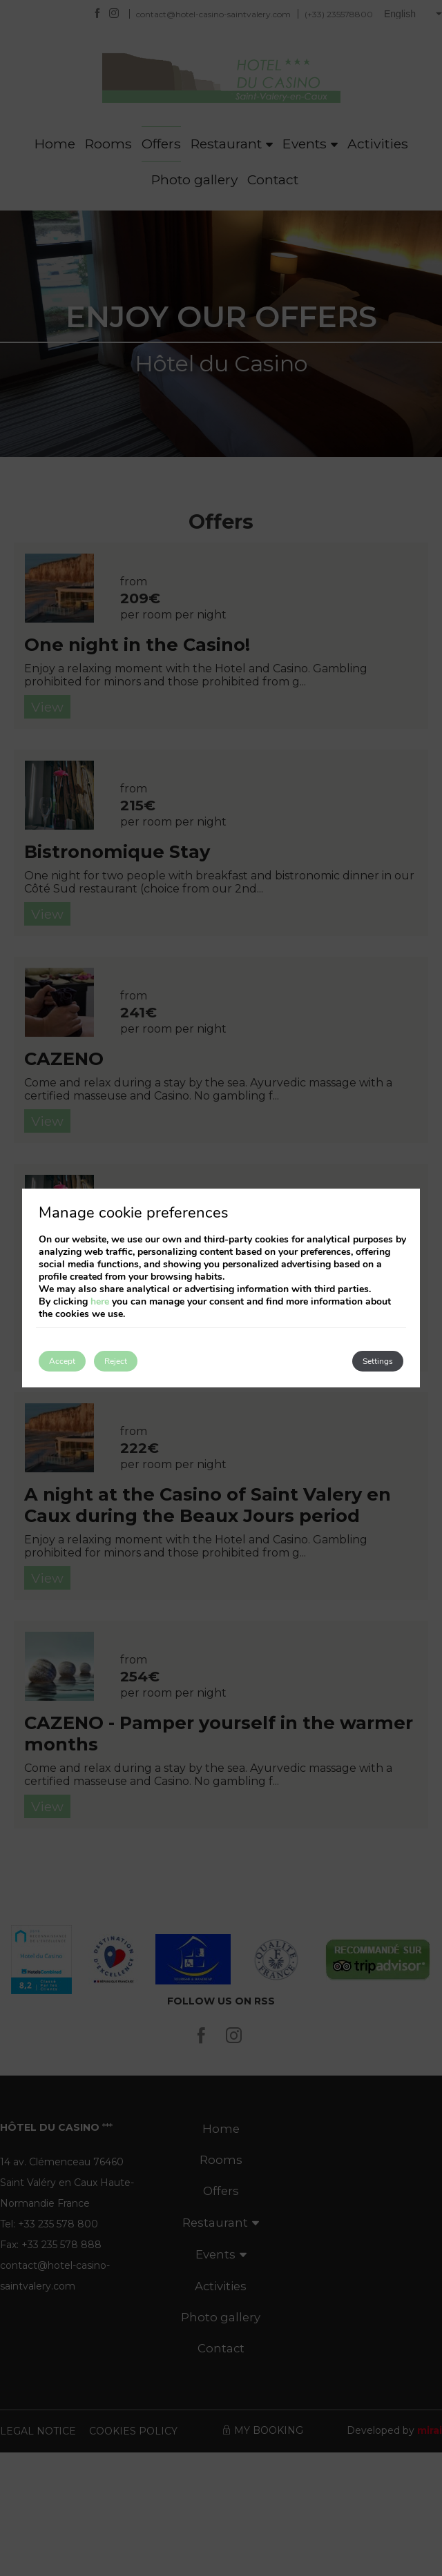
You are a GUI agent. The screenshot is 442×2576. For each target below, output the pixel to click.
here (99, 1301)
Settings (378, 1361)
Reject (115, 1361)
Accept (62, 1361)
